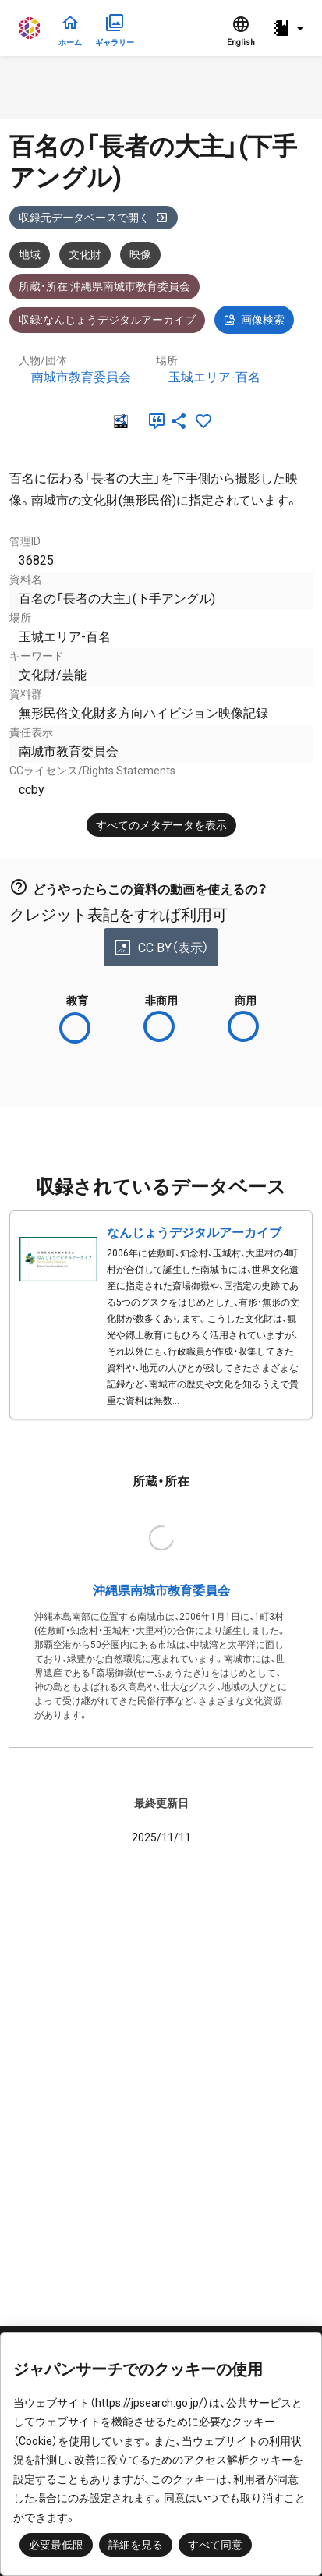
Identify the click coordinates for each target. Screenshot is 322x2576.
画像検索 (254, 319)
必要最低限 (56, 2545)
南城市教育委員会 (81, 377)
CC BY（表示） (161, 947)
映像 (140, 254)
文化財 (85, 254)
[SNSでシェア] (178, 421)
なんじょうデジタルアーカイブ (194, 1232)
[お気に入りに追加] (203, 421)
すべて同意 (215, 2545)
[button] (291, 28)
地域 (30, 254)
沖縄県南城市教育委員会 (161, 1590)
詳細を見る (135, 2545)
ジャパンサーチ (30, 28)
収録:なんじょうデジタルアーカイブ (107, 320)
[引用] (153, 421)
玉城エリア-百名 (214, 377)
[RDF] (119, 421)
